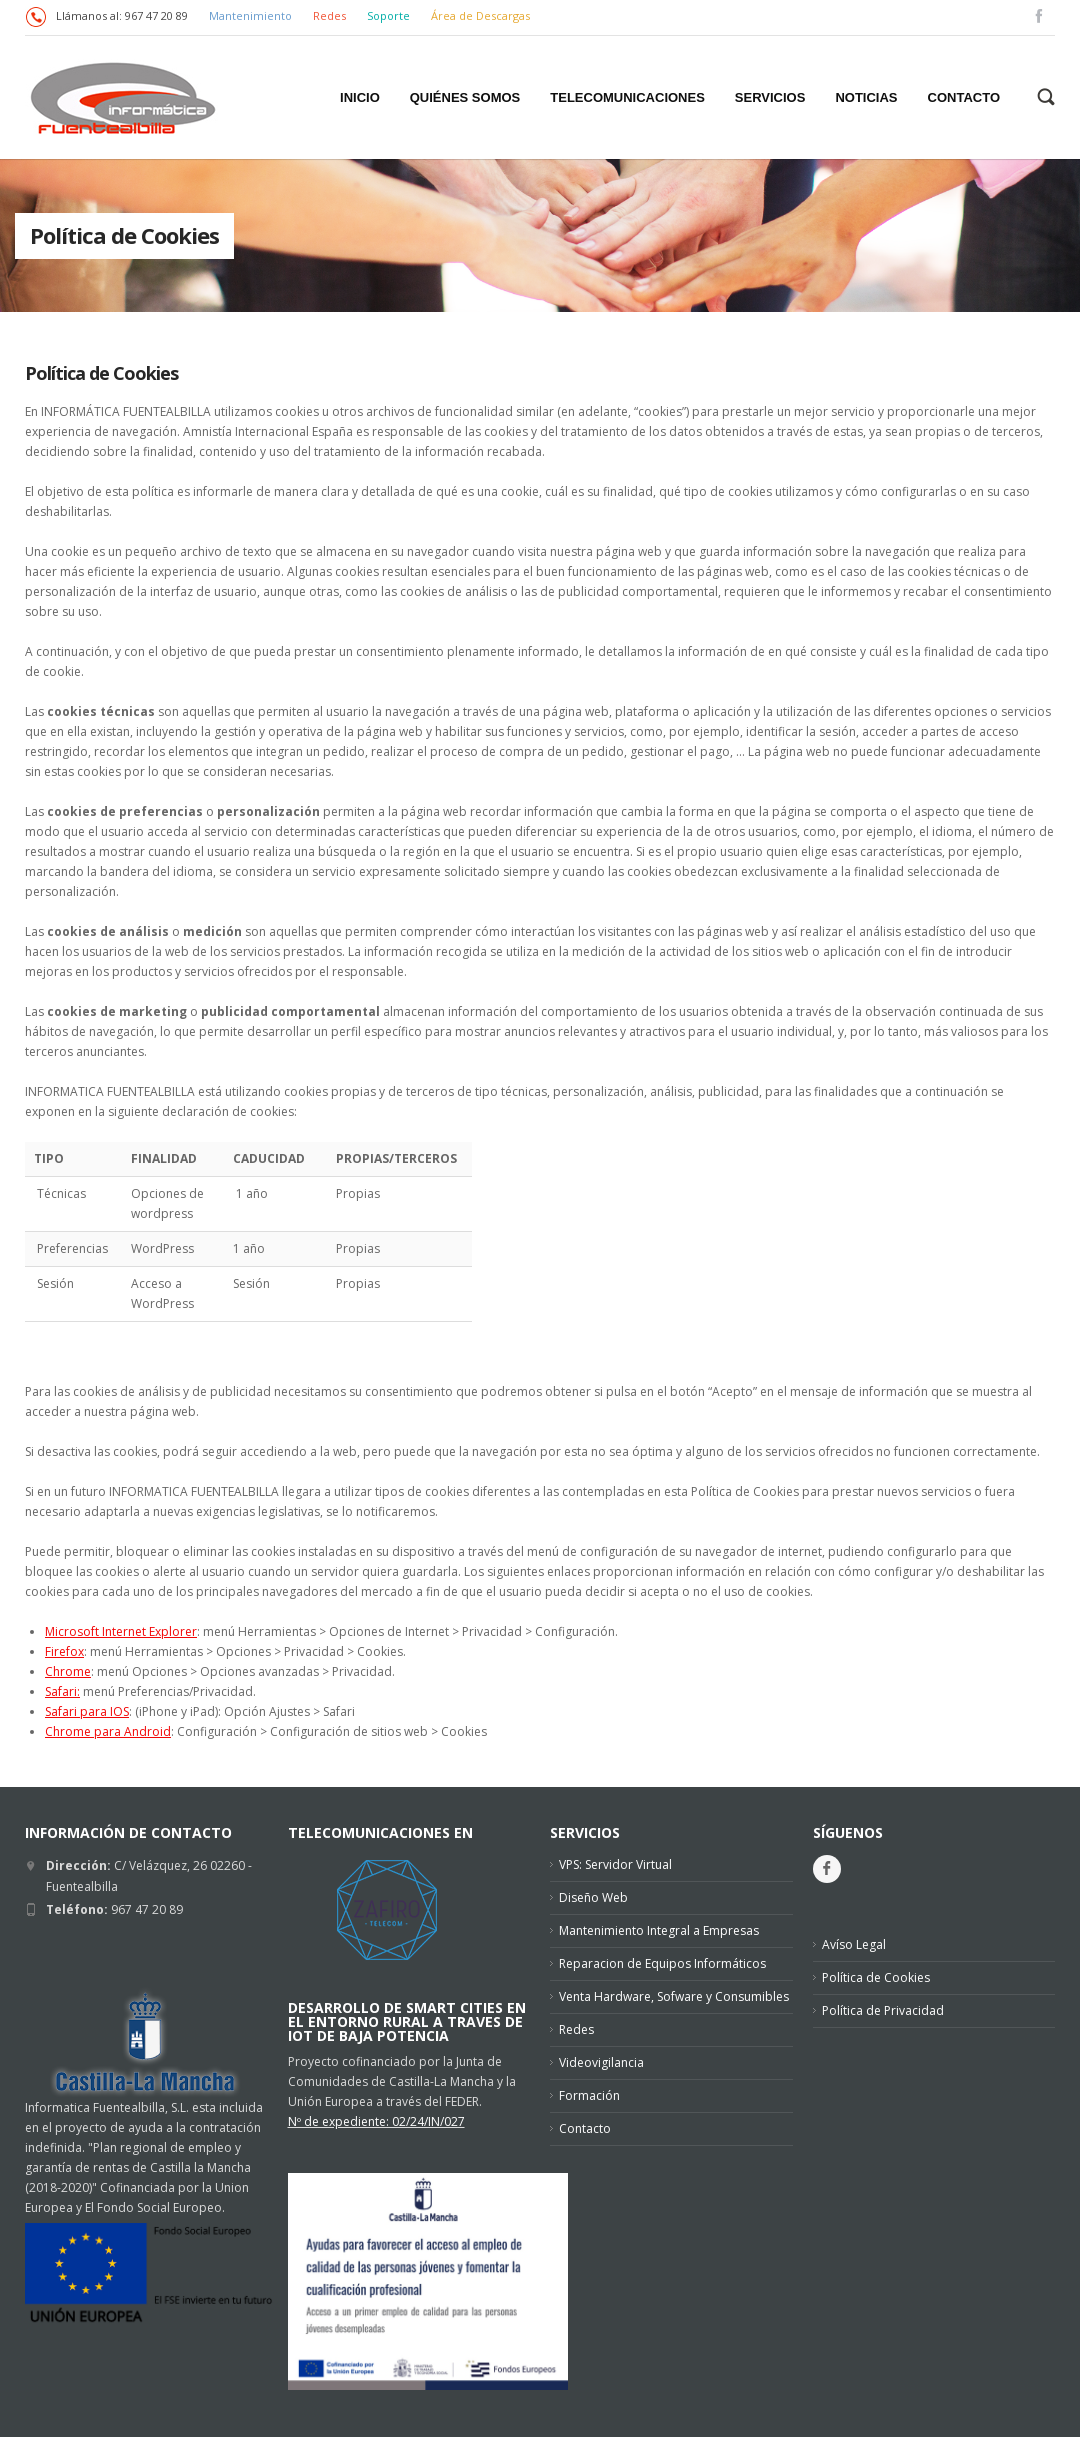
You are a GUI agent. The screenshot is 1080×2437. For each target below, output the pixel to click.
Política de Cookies (101, 373)
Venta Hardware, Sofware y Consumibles (674, 1996)
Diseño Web (593, 1897)
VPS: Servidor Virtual (615, 1864)
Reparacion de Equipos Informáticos (662, 1963)
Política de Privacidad (883, 2010)
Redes (331, 15)
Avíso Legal (854, 1944)
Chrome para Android (108, 1731)
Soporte (390, 15)
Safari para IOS (87, 1711)
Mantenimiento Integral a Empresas (659, 1930)
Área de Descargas (480, 15)
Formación (589, 2095)
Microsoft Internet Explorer (121, 1631)
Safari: (62, 1691)
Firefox (64, 1651)
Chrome (68, 1671)
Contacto (585, 2128)
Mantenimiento (250, 15)
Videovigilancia (601, 2062)
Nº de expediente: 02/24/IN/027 (376, 2121)
